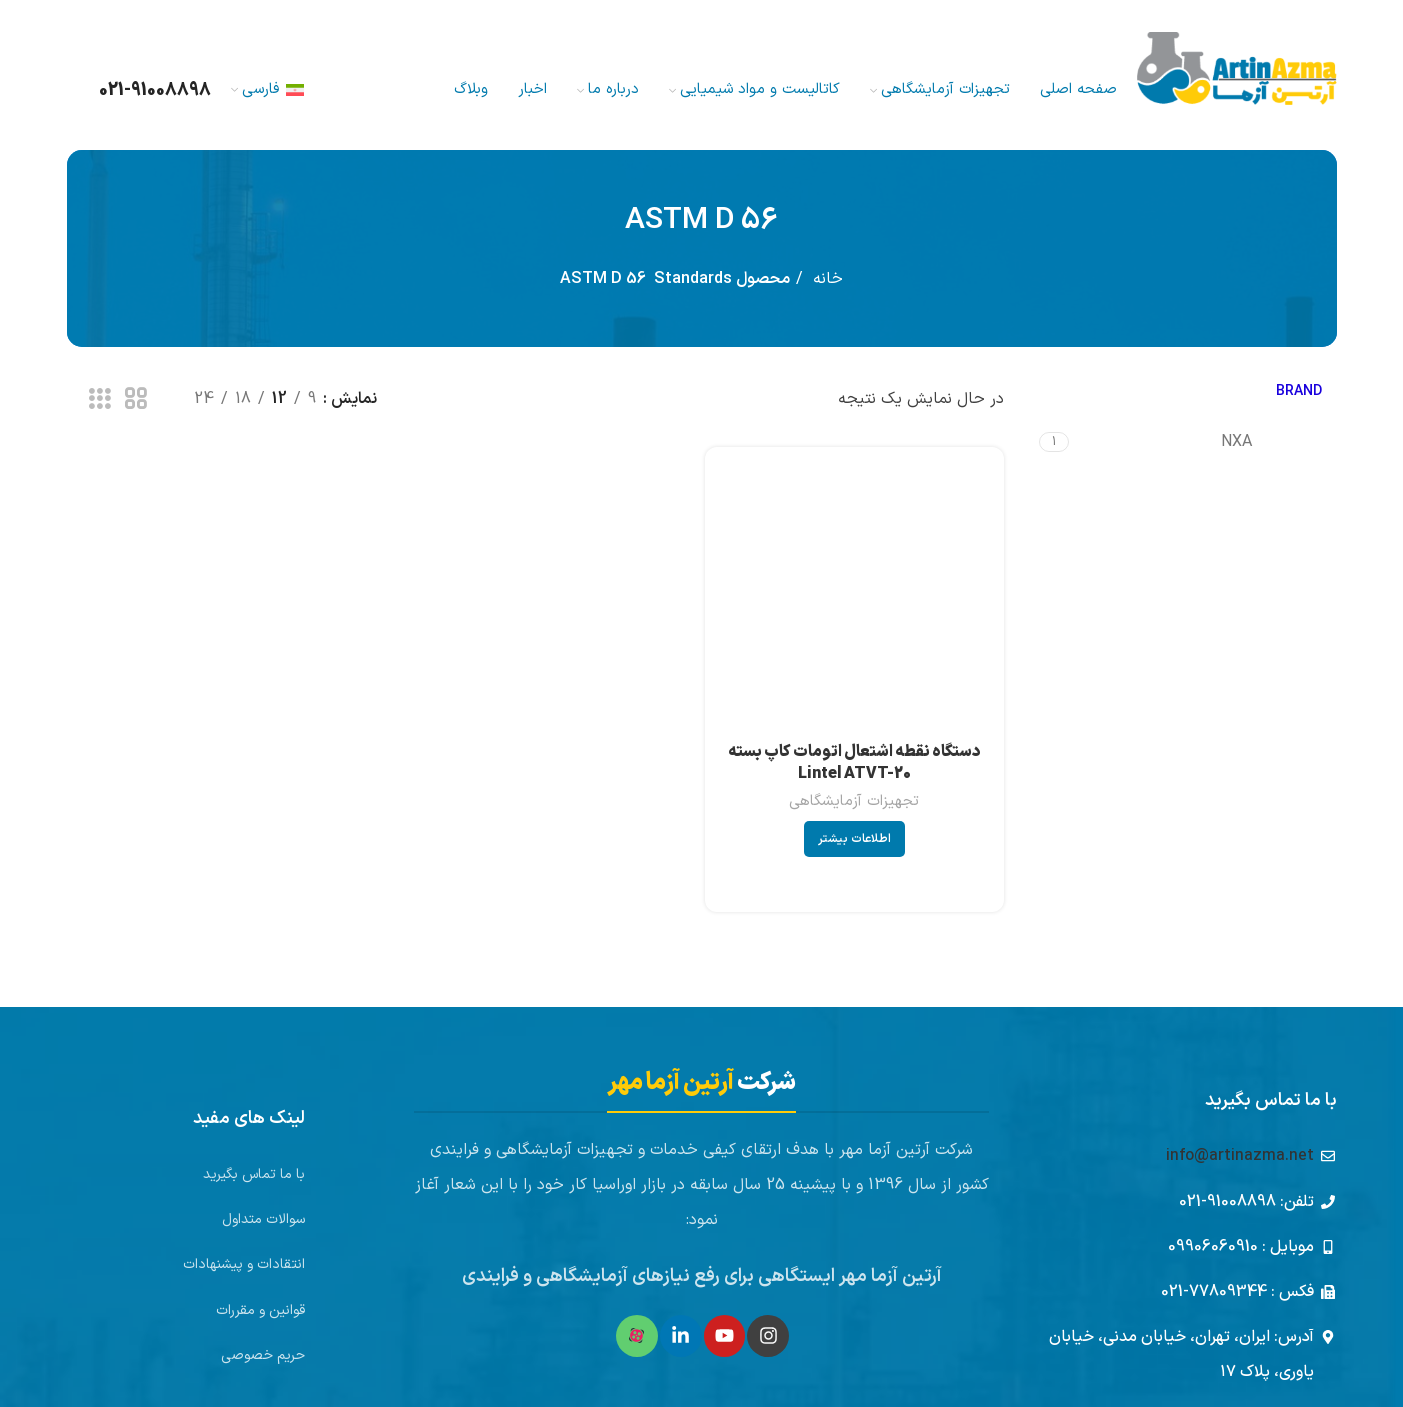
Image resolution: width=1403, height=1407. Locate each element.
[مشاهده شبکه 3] (100, 400)
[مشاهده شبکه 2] (136, 400)
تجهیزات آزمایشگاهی (854, 801)
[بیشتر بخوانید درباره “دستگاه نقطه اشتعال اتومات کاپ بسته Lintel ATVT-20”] (854, 839)
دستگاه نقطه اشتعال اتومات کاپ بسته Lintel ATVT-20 (854, 763)
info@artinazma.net (1240, 1156)
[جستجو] (67, 90)
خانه (825, 279)
